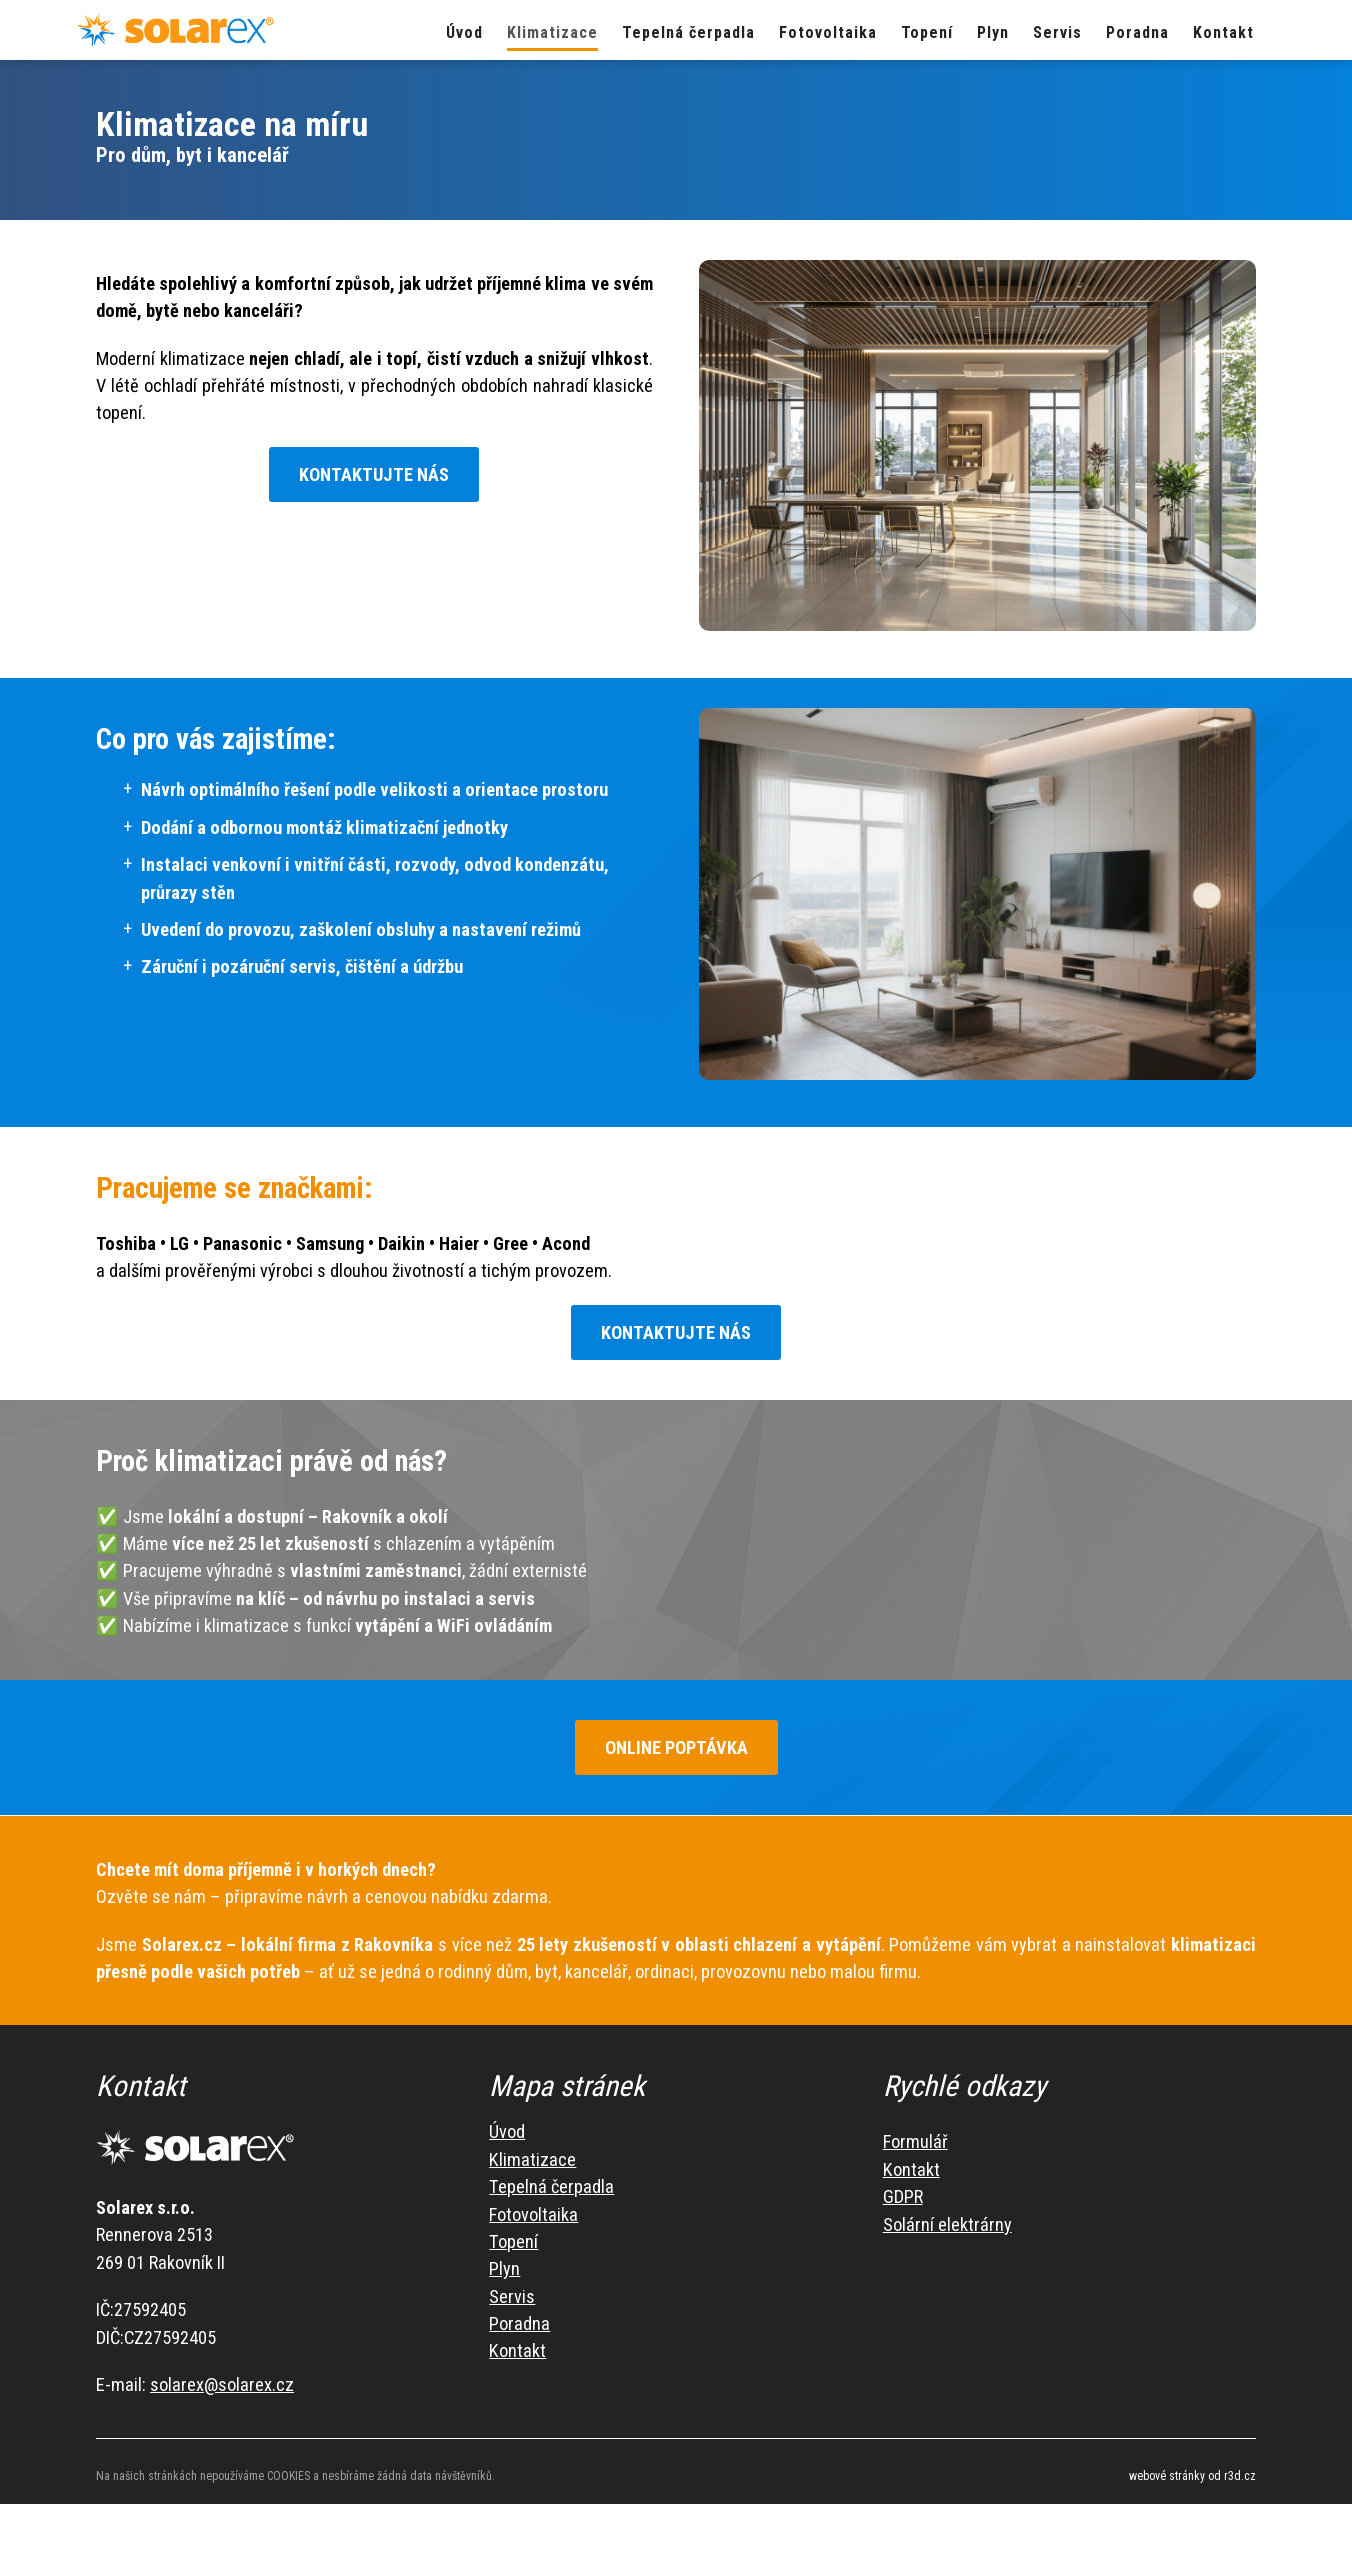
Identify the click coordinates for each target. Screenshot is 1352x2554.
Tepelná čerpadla (551, 2198)
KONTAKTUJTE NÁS (374, 474)
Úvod (507, 2143)
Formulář (915, 2153)
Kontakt (517, 2362)
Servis (512, 2308)
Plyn (504, 2280)
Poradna (519, 2335)
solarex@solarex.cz (222, 2396)
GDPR (903, 2208)
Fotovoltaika (533, 2226)
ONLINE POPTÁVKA (643, 1759)
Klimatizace (532, 2171)
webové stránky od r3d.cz (1192, 2488)
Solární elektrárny (947, 2236)
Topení (513, 2253)
